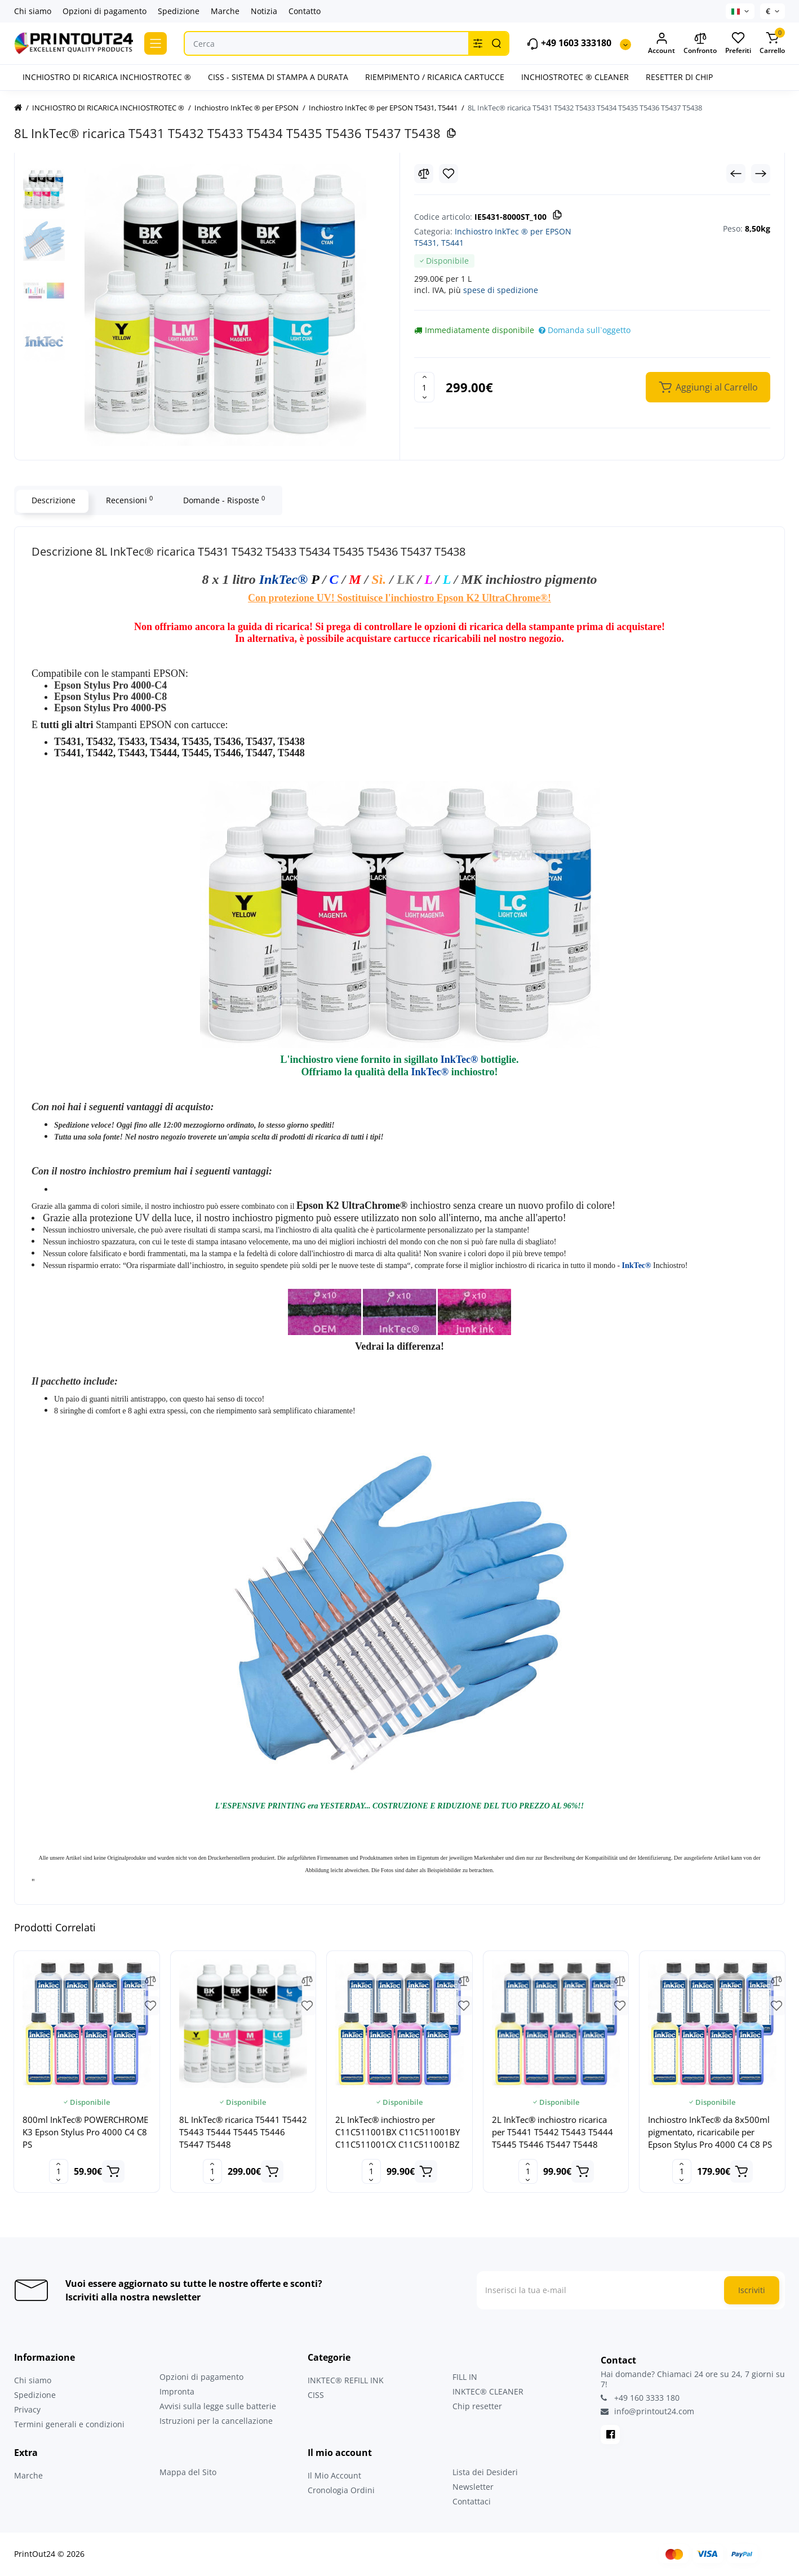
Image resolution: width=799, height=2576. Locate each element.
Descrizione (52, 500)
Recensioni (128, 500)
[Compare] (423, 173)
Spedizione (178, 11)
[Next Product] (760, 173)
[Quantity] (424, 387)
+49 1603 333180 (568, 43)
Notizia (264, 11)
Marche (225, 11)
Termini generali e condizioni (69, 2424)
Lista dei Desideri (485, 2472)
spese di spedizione (500, 290)
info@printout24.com (647, 2411)
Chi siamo (32, 11)
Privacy (27, 2409)
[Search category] (478, 43)
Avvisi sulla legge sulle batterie (217, 2406)
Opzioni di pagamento (105, 11)
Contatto (304, 11)
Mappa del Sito (187, 2472)
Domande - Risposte (223, 500)
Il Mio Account (334, 2475)
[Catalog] (155, 43)
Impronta (176, 2391)
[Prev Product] (735, 173)
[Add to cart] (113, 2171)
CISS (316, 2394)
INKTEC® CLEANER (487, 2391)
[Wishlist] (448, 173)
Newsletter (473, 2486)
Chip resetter (477, 2406)
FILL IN (464, 2376)
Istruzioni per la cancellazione (216, 2420)
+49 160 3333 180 (640, 2397)
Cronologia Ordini (341, 2490)
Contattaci (471, 2501)
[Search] (496, 43)
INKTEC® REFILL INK (346, 2380)
